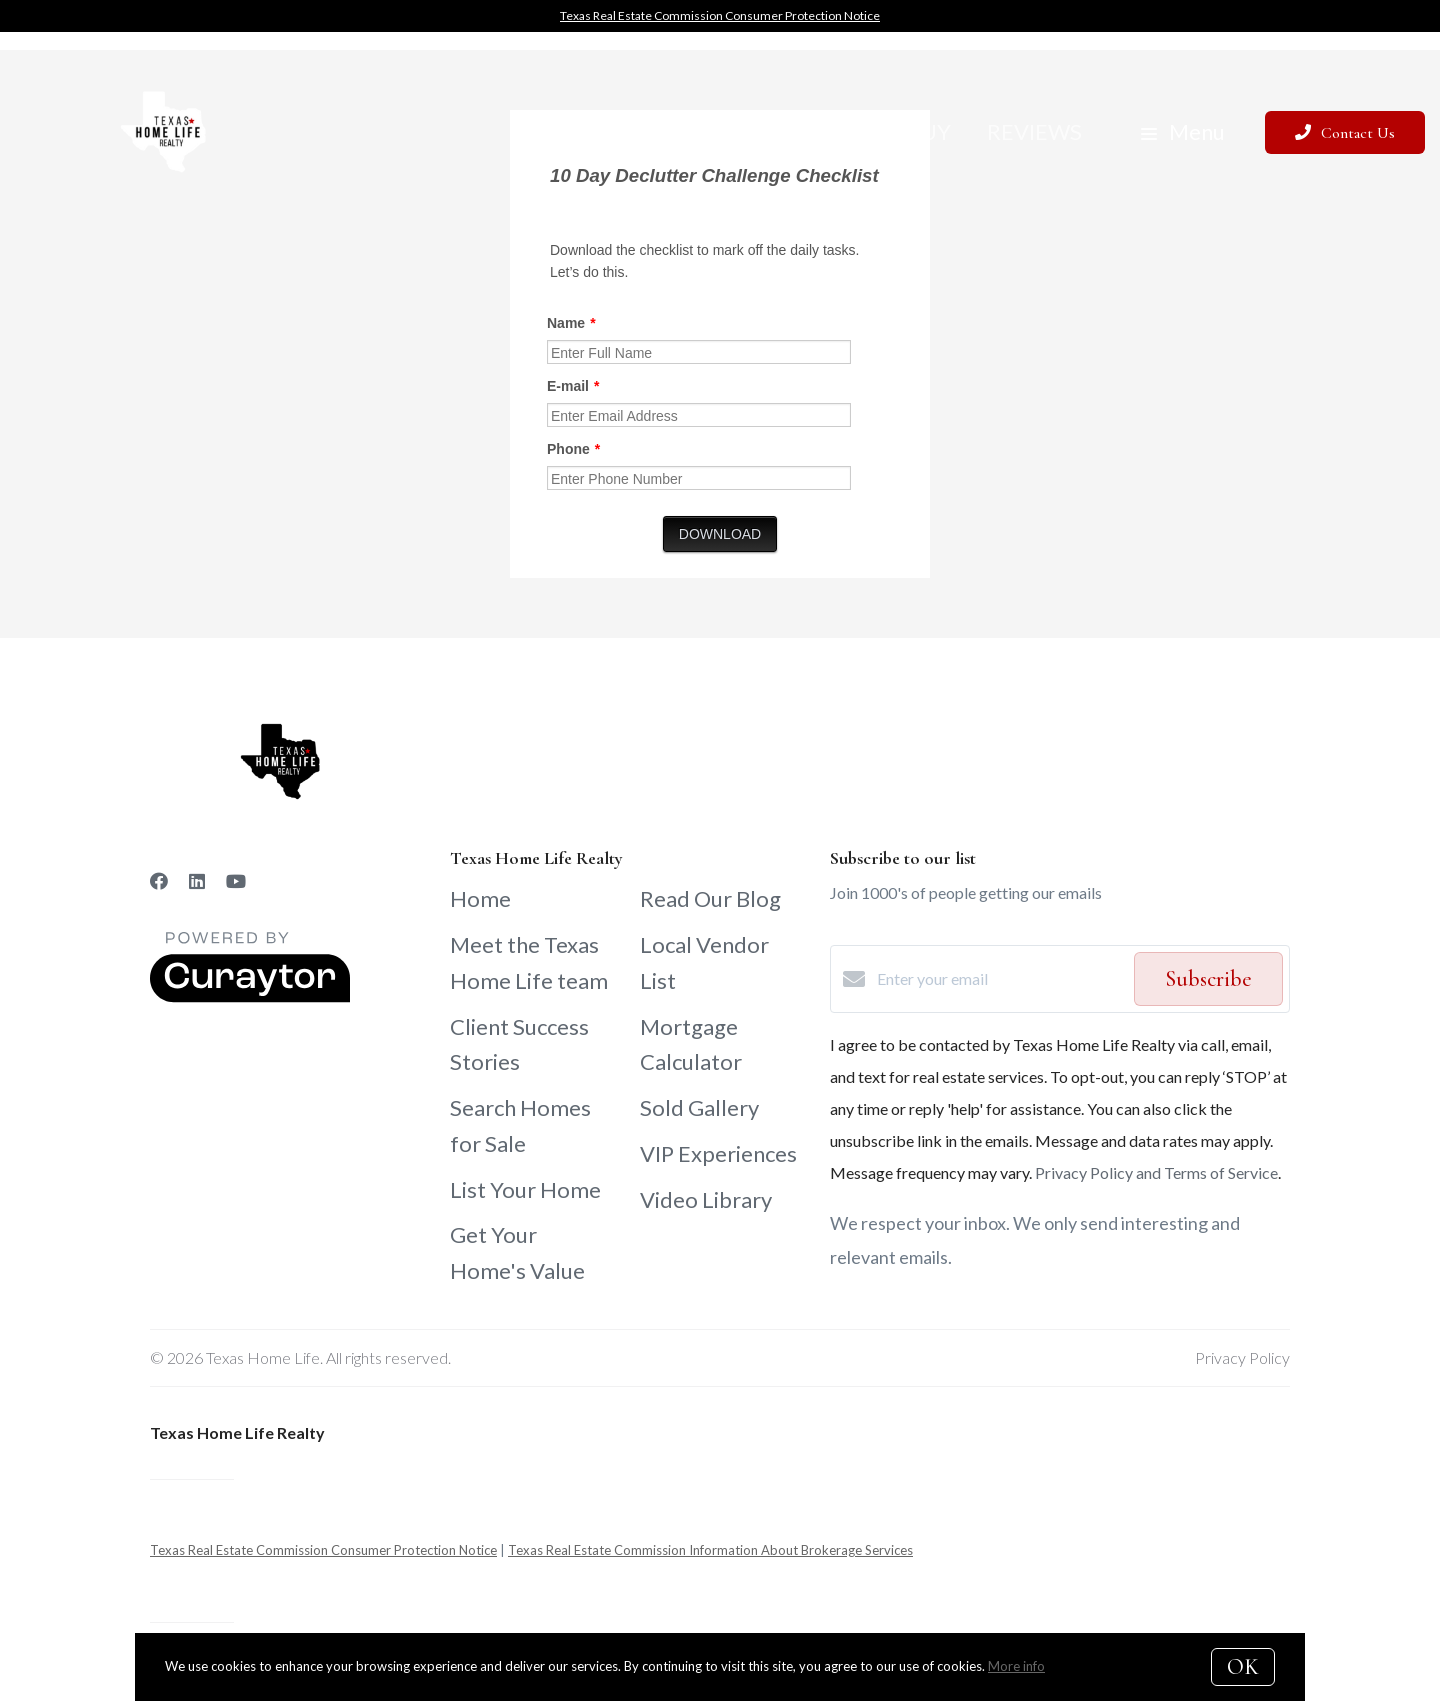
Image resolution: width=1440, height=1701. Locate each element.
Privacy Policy (1242, 1357)
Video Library (706, 1199)
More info (1016, 1666)
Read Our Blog (710, 898)
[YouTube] (236, 881)
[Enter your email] (1000, 979)
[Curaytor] (250, 996)
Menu (1183, 131)
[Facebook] (159, 881)
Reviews (1034, 131)
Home (480, 898)
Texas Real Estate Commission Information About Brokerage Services (710, 1550)
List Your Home (525, 1189)
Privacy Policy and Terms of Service (1156, 1172)
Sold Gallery (699, 1107)
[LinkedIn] (197, 881)
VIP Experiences (718, 1153)
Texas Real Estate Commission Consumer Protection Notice (720, 15)
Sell (846, 131)
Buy (929, 131)
